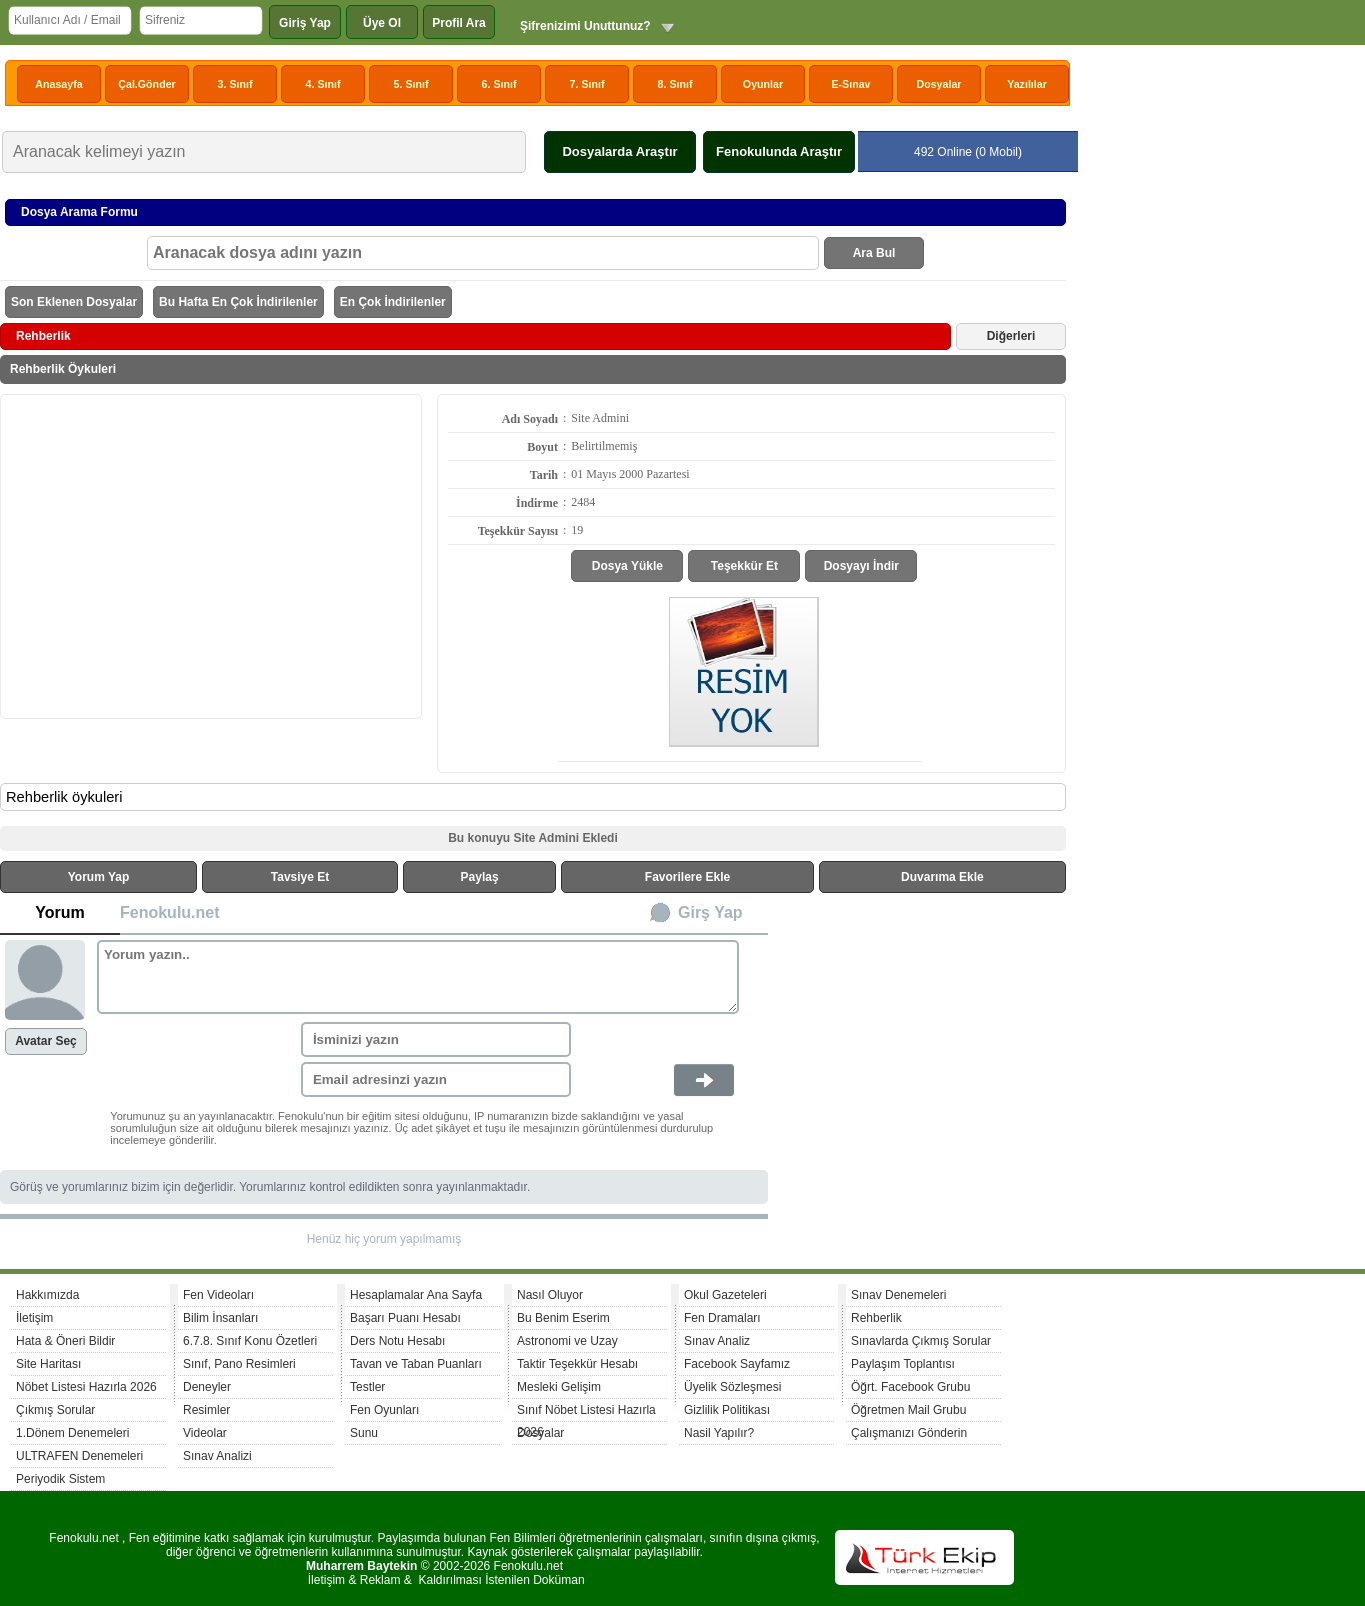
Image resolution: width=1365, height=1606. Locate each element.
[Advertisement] (211, 555)
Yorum (59, 912)
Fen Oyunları (384, 1410)
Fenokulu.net (170, 912)
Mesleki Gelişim (559, 1387)
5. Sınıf (411, 84)
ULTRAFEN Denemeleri (79, 1456)
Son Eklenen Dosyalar (74, 302)
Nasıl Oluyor (550, 1295)
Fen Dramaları (722, 1318)
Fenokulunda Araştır (779, 151)
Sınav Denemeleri (898, 1295)
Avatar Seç (46, 1041)
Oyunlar (763, 84)
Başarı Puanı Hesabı (405, 1318)
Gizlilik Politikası (727, 1410)
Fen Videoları (218, 1295)
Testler (367, 1387)
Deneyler (207, 1387)
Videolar (205, 1433)
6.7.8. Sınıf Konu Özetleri (250, 1341)
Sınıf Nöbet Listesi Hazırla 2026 (586, 1412)
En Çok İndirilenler (393, 302)
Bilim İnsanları (220, 1318)
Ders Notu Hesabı (397, 1341)
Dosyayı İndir (861, 566)
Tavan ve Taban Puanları (416, 1364)
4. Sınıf (323, 84)
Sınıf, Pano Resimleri (239, 1364)
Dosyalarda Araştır (619, 151)
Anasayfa (58, 84)
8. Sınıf (675, 84)
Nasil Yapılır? (719, 1433)
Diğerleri (1011, 336)
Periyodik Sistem (60, 1479)
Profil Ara (459, 23)
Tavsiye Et (300, 877)
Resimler (206, 1410)
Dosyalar (938, 84)
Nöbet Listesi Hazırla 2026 (86, 1387)
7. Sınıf (587, 84)
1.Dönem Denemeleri (72, 1433)
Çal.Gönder (146, 84)
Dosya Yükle (627, 566)
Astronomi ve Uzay (567, 1341)
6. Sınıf (499, 84)
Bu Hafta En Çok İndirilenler (238, 302)
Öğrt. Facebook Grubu (910, 1387)
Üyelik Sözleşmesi (732, 1387)
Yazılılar (1027, 84)
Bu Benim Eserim (563, 1318)
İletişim (34, 1318)
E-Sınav (850, 84)
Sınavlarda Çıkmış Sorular (921, 1341)
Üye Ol (382, 23)
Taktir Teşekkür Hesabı (577, 1364)
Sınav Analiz (717, 1341)
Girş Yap (710, 912)
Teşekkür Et (744, 566)
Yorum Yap (99, 877)
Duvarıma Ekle (942, 877)
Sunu (364, 1433)
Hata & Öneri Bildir (65, 1341)
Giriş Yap (305, 23)
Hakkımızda (47, 1295)
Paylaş (480, 877)
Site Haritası (48, 1364)
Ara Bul (874, 253)
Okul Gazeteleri (725, 1295)
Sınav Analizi (217, 1456)
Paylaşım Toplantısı (903, 1364)
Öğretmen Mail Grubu (908, 1410)
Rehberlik (876, 1318)
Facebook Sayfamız (737, 1364)
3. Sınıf (235, 84)
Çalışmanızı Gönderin (909, 1433)
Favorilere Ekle (687, 877)
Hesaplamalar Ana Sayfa (416, 1295)
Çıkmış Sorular (55, 1410)
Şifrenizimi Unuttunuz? (585, 26)
